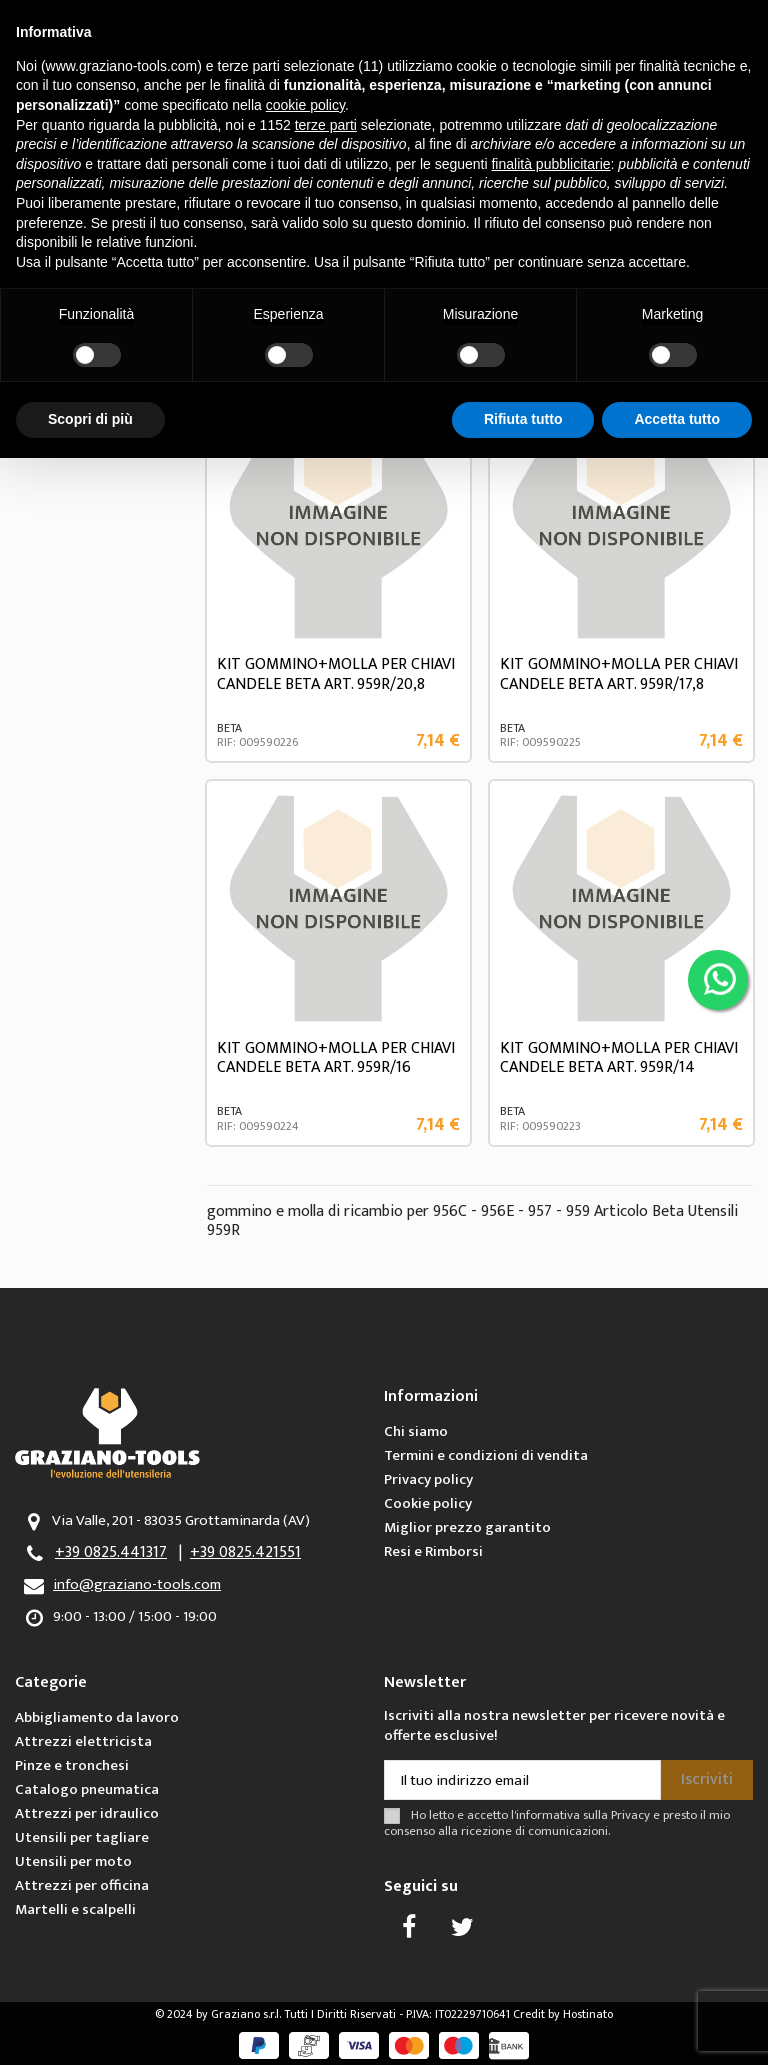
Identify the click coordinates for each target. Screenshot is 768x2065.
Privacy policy (428, 1479)
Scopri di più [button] (90, 419)
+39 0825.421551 (245, 1552)
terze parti (326, 125)
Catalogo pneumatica (87, 1789)
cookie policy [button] (305, 105)
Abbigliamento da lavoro (97, 1717)
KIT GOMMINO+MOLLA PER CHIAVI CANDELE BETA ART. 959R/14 (619, 1058)
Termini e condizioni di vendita (486, 1455)
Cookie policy (428, 1503)
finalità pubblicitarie (550, 164)
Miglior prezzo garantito (467, 1527)
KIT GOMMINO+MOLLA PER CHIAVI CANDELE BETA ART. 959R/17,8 (619, 674)
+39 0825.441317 (111, 1552)
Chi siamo (416, 1431)
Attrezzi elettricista (83, 1741)
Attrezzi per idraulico (87, 1813)
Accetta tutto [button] (677, 419)
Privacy (630, 1815)
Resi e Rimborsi (433, 1551)
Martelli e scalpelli (75, 1909)
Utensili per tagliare (82, 1837)
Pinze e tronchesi (72, 1765)
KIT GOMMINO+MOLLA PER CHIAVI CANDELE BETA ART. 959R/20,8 (336, 674)
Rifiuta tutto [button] (523, 419)
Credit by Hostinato (563, 2014)
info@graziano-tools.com (137, 1584)
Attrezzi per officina (82, 1885)
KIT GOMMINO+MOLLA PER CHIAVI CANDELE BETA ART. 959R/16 (336, 1058)
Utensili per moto (73, 1861)
